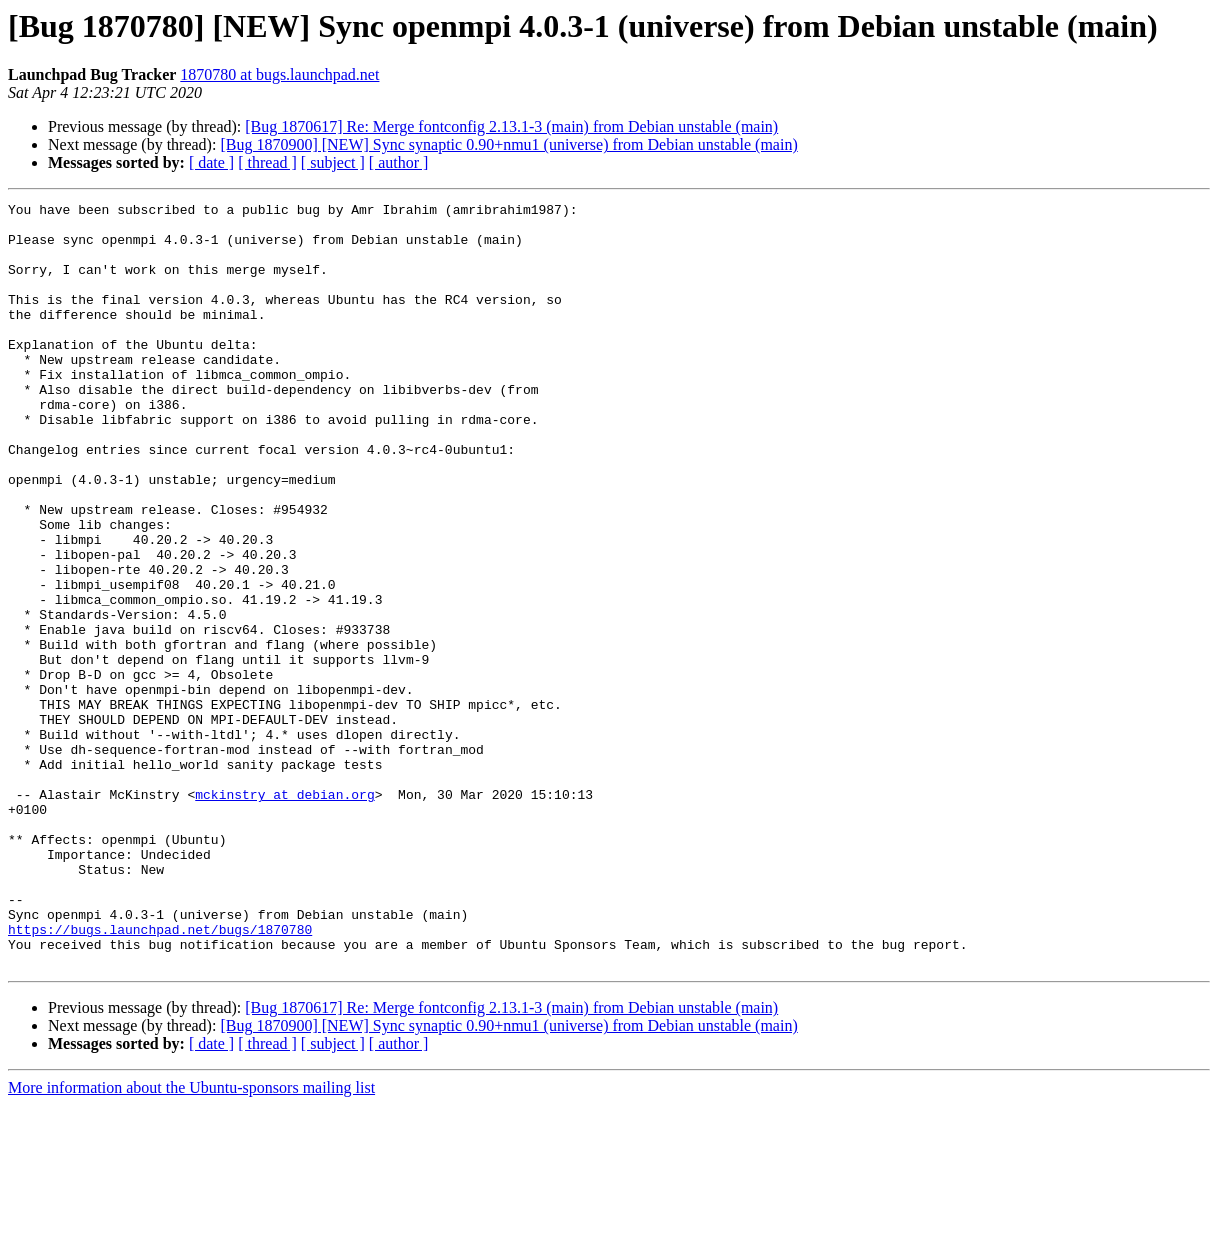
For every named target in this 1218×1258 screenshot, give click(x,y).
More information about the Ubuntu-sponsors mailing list (191, 1240)
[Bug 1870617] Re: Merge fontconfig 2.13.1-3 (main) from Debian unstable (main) (511, 126)
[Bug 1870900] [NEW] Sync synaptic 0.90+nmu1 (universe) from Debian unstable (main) (508, 144)
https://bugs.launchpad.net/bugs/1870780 (160, 1076)
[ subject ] (333, 162)
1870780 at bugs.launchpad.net (279, 74)
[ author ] (399, 162)
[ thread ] (267, 162)
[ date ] (211, 162)
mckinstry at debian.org (284, 914)
